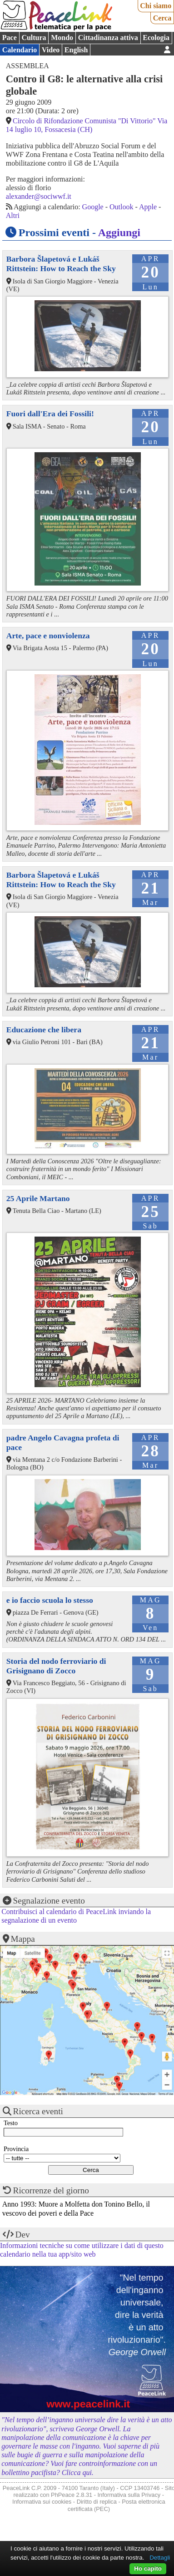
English (76, 50)
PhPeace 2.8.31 (71, 2494)
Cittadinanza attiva (108, 37)
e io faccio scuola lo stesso (49, 1600)
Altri (13, 215)
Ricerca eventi (38, 2111)
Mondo (62, 37)
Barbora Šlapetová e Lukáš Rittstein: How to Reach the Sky (61, 263)
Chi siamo (155, 6)
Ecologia (156, 37)
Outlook (121, 207)
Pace (9, 37)
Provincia (16, 2148)
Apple (148, 207)
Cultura (33, 37)
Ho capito (148, 2568)
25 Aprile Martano (38, 1198)
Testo (11, 2122)
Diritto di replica (97, 2501)
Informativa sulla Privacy (129, 2494)
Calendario (19, 50)
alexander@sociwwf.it (38, 196)
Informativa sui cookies (41, 2501)
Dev (22, 2234)
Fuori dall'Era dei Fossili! (50, 413)
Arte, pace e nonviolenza (48, 635)
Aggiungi (119, 232)
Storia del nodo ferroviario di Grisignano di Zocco (56, 1666)
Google (93, 207)
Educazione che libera (43, 1029)
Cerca (162, 18)
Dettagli (159, 2557)
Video (51, 50)
